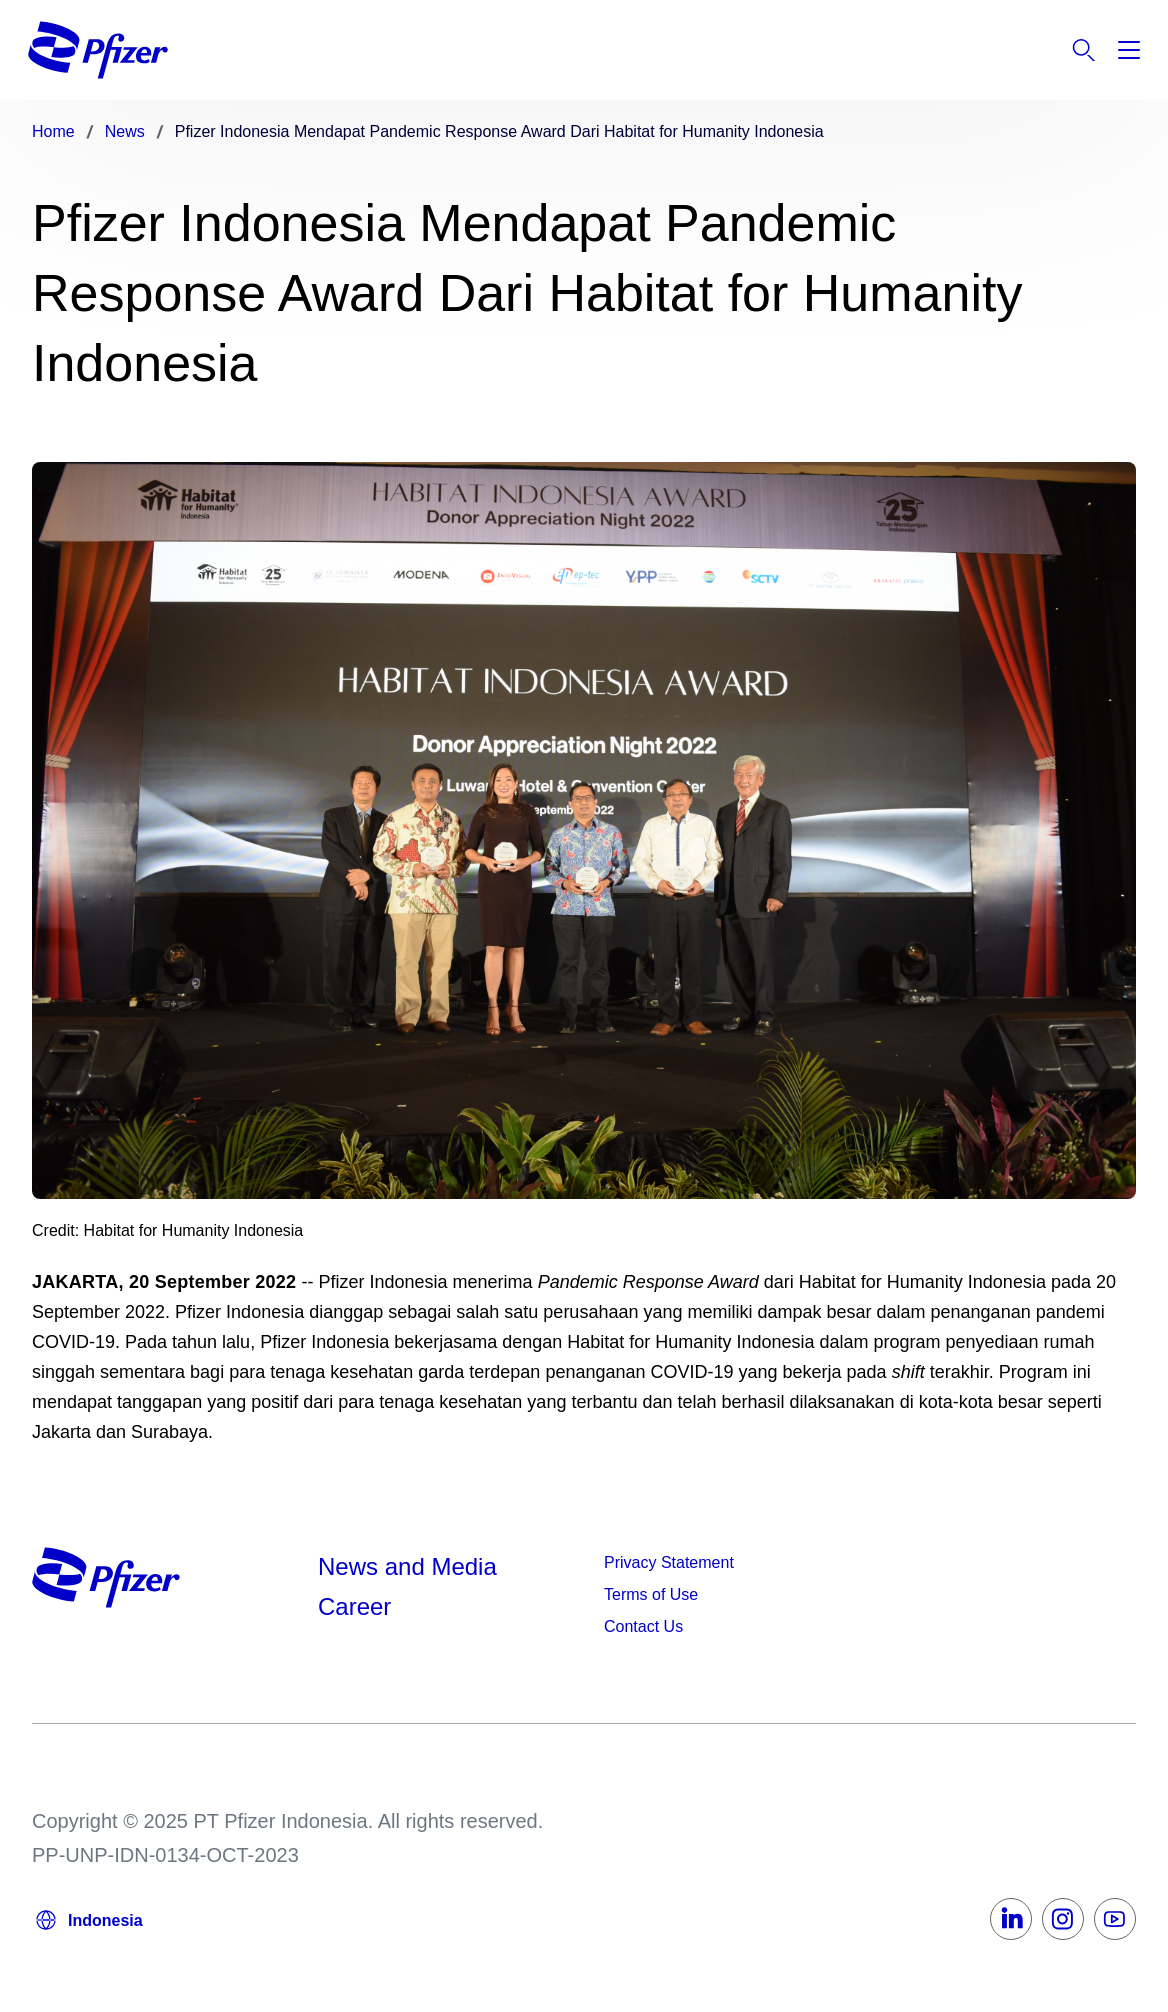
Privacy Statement (669, 1562)
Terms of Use (651, 1594)
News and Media (407, 1566)
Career (358, 1606)
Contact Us (643, 1626)
